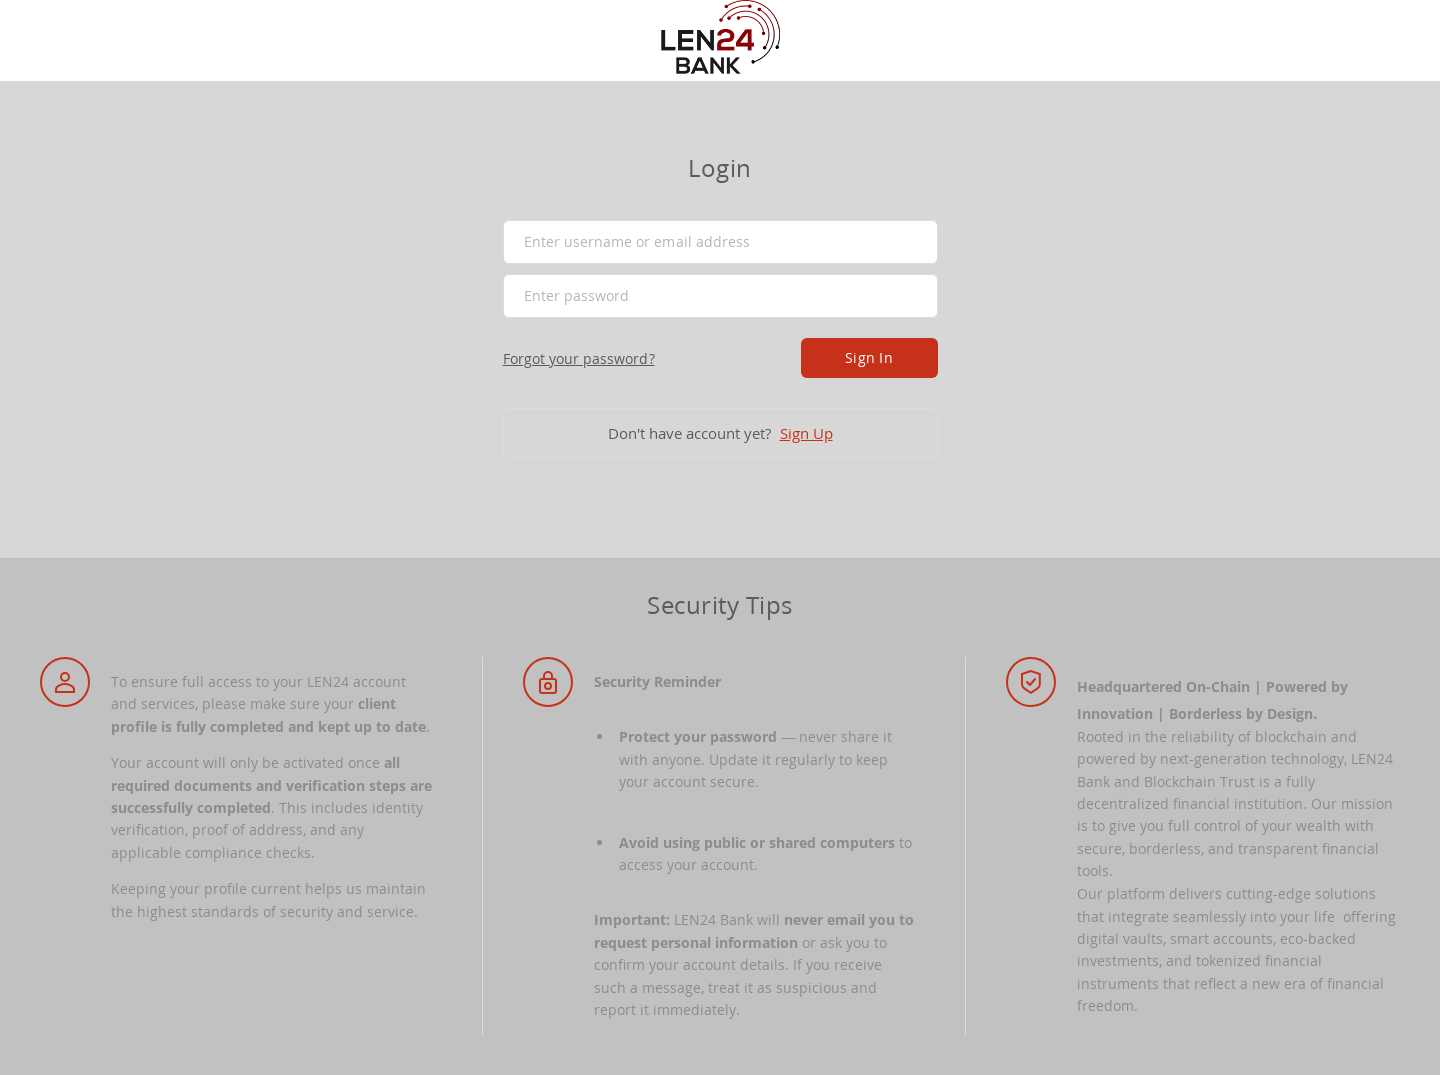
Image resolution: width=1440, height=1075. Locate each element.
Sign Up (806, 433)
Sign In (869, 357)
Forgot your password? (579, 358)
